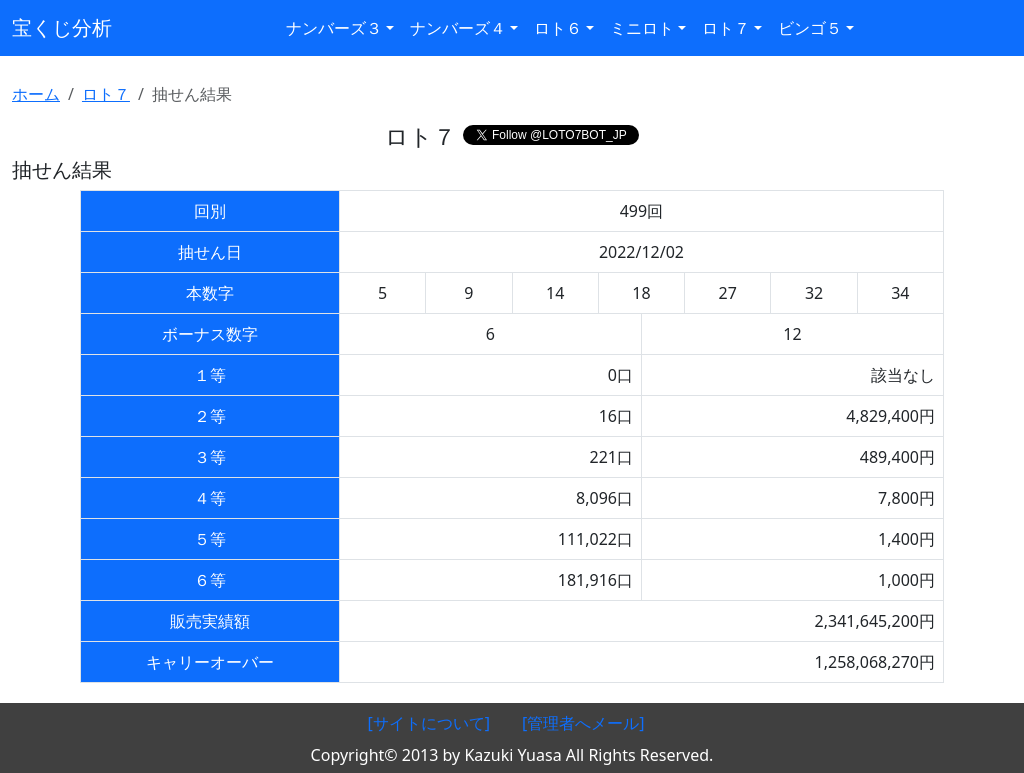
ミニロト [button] (642, 28)
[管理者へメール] (583, 723)
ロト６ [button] (558, 28)
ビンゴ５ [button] (810, 28)
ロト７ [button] (726, 28)
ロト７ (106, 94)
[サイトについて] (428, 723)
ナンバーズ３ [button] (334, 28)
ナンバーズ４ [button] (458, 28)
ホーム (36, 94)
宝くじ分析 (62, 27)
